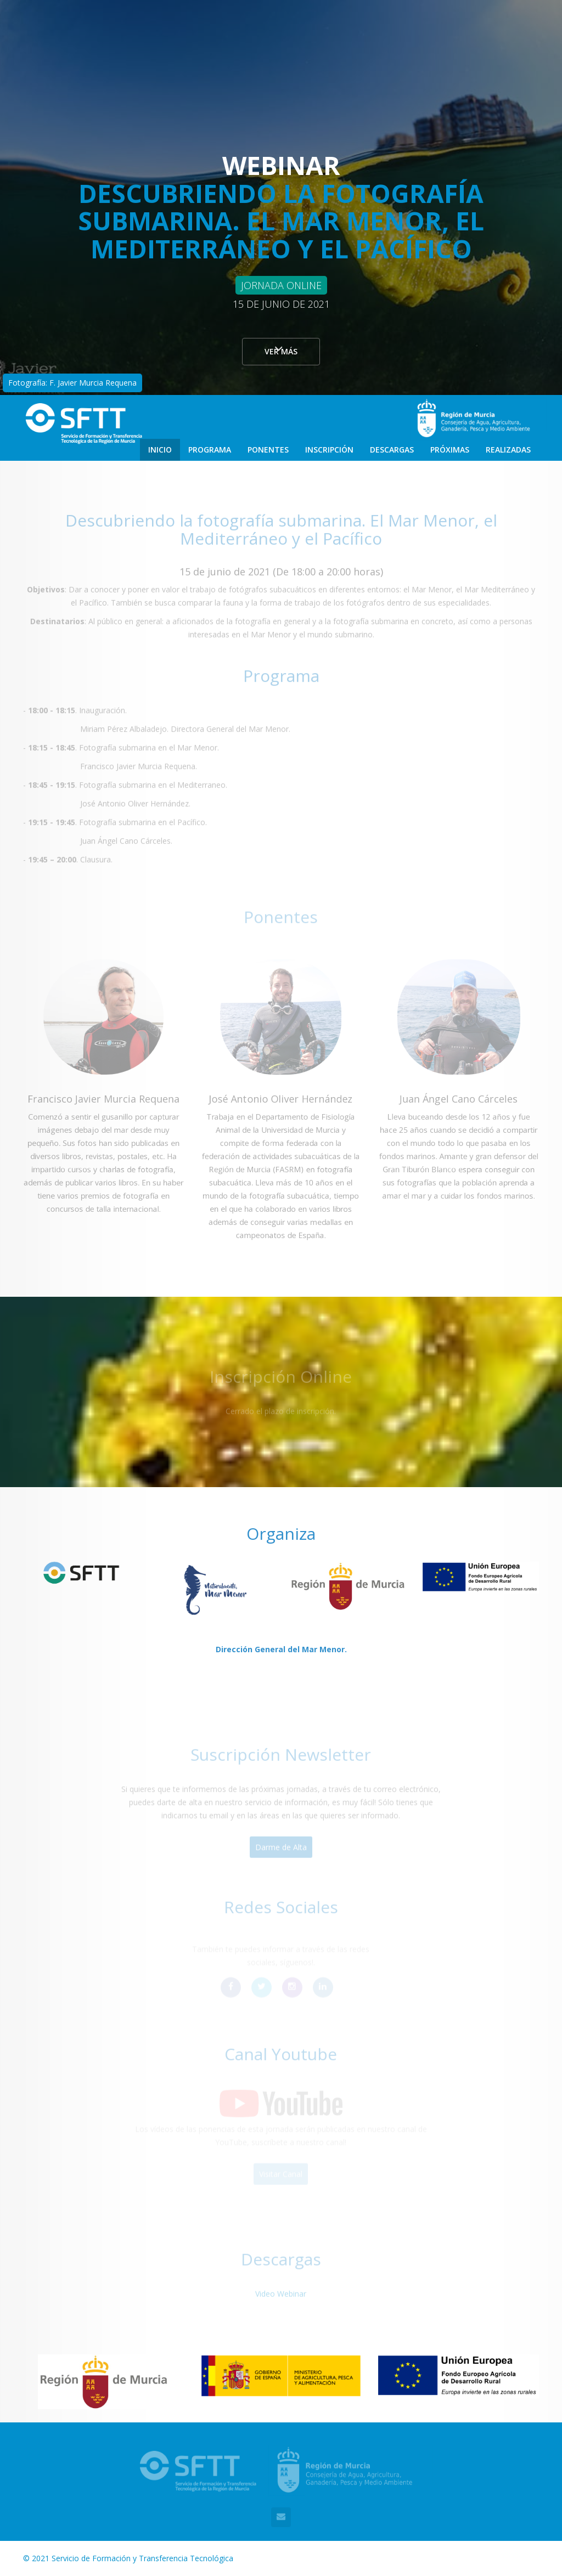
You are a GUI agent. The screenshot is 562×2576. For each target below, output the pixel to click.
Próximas (449, 449)
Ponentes (268, 449)
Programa (209, 449)
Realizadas (508, 449)
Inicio (160, 449)
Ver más (281, 356)
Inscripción (329, 449)
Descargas (392, 449)
